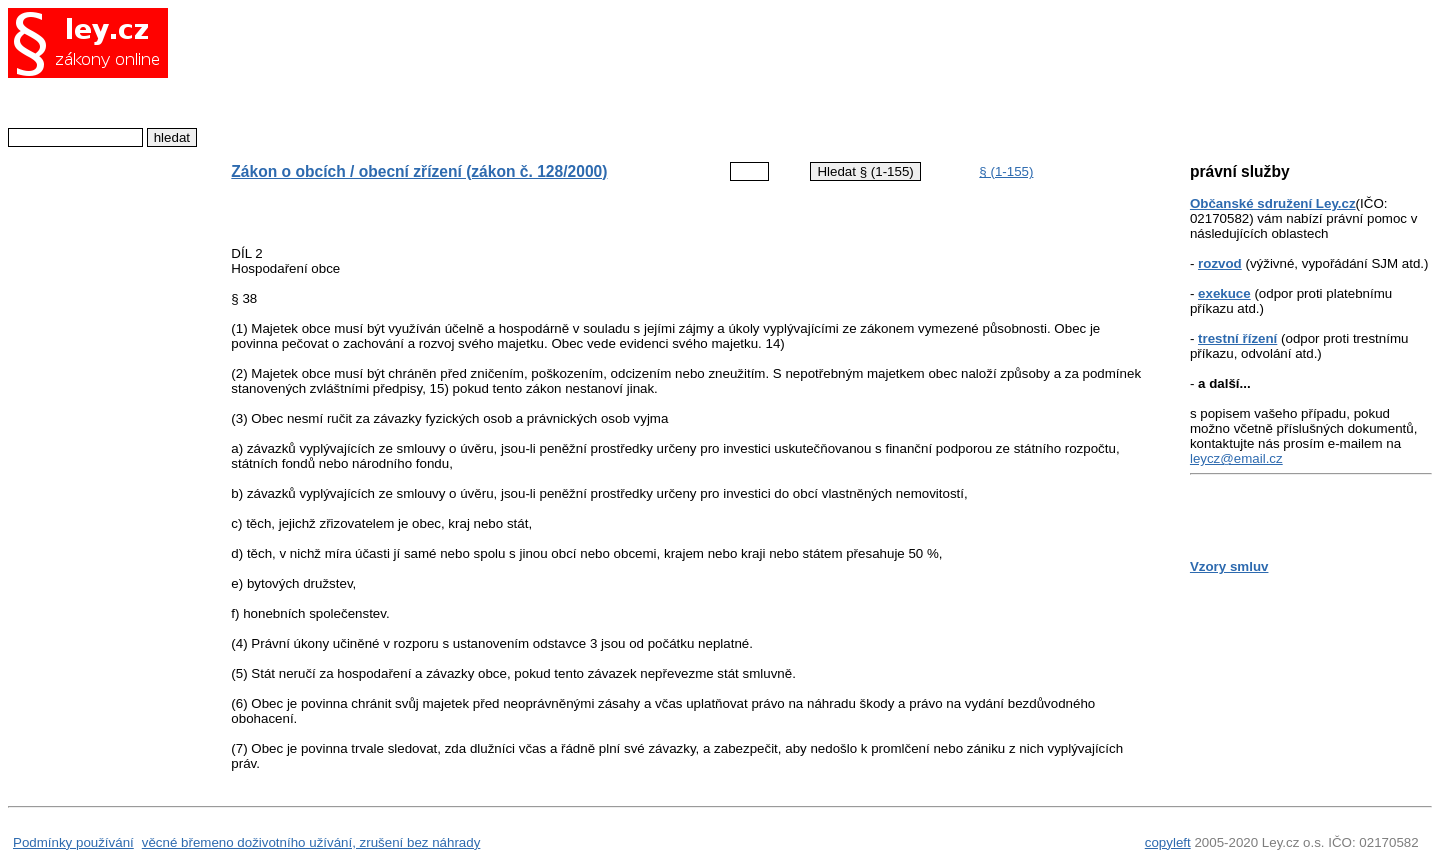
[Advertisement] (673, 75)
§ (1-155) (1006, 171)
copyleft (1168, 842)
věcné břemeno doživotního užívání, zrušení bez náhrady (311, 842)
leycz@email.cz (1236, 458)
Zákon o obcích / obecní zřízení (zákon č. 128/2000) (419, 171)
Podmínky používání (73, 842)
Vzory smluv (1229, 566)
